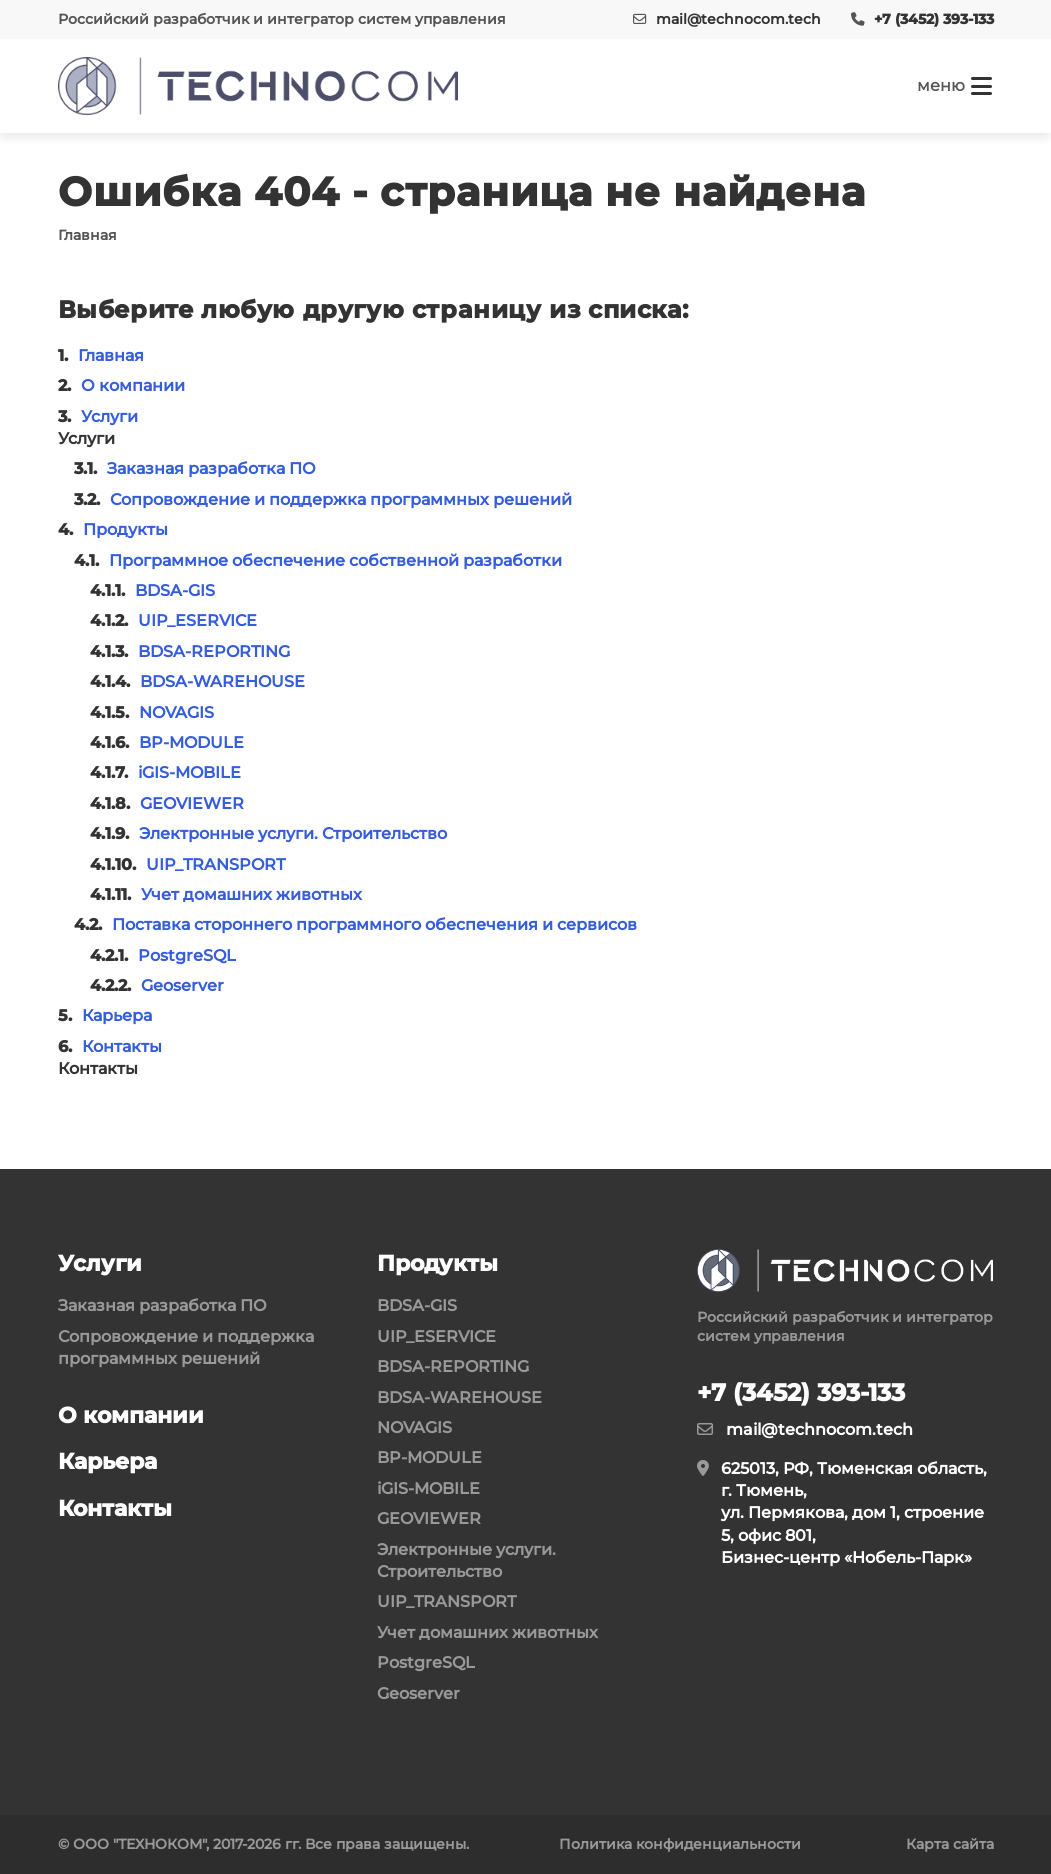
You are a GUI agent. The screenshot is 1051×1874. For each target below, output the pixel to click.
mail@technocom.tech (738, 19)
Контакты (122, 1046)
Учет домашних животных (251, 894)
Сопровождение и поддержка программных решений (341, 499)
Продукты (125, 529)
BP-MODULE (191, 742)
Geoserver (182, 985)
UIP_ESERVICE (197, 620)
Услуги (109, 416)
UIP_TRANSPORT (215, 864)
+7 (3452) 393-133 (934, 19)
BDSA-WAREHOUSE (222, 681)
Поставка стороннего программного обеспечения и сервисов (374, 924)
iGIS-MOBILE (189, 772)
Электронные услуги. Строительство (293, 833)
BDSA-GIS (175, 590)
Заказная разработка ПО (211, 468)
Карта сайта (950, 1844)
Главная (111, 355)
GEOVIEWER (192, 803)
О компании (133, 385)
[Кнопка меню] (955, 86)
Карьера (117, 1015)
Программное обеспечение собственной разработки (335, 560)
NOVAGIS (176, 712)
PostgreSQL (187, 955)
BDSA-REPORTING (214, 651)
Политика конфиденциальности (680, 1844)
